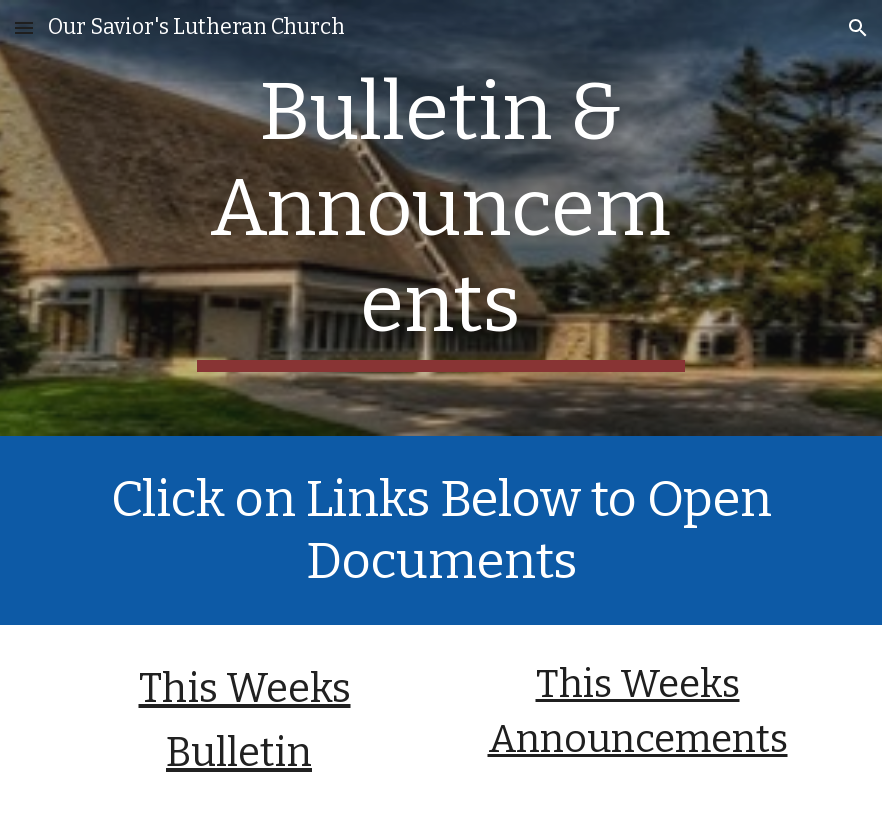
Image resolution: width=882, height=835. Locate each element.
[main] (441, 218)
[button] (24, 27)
